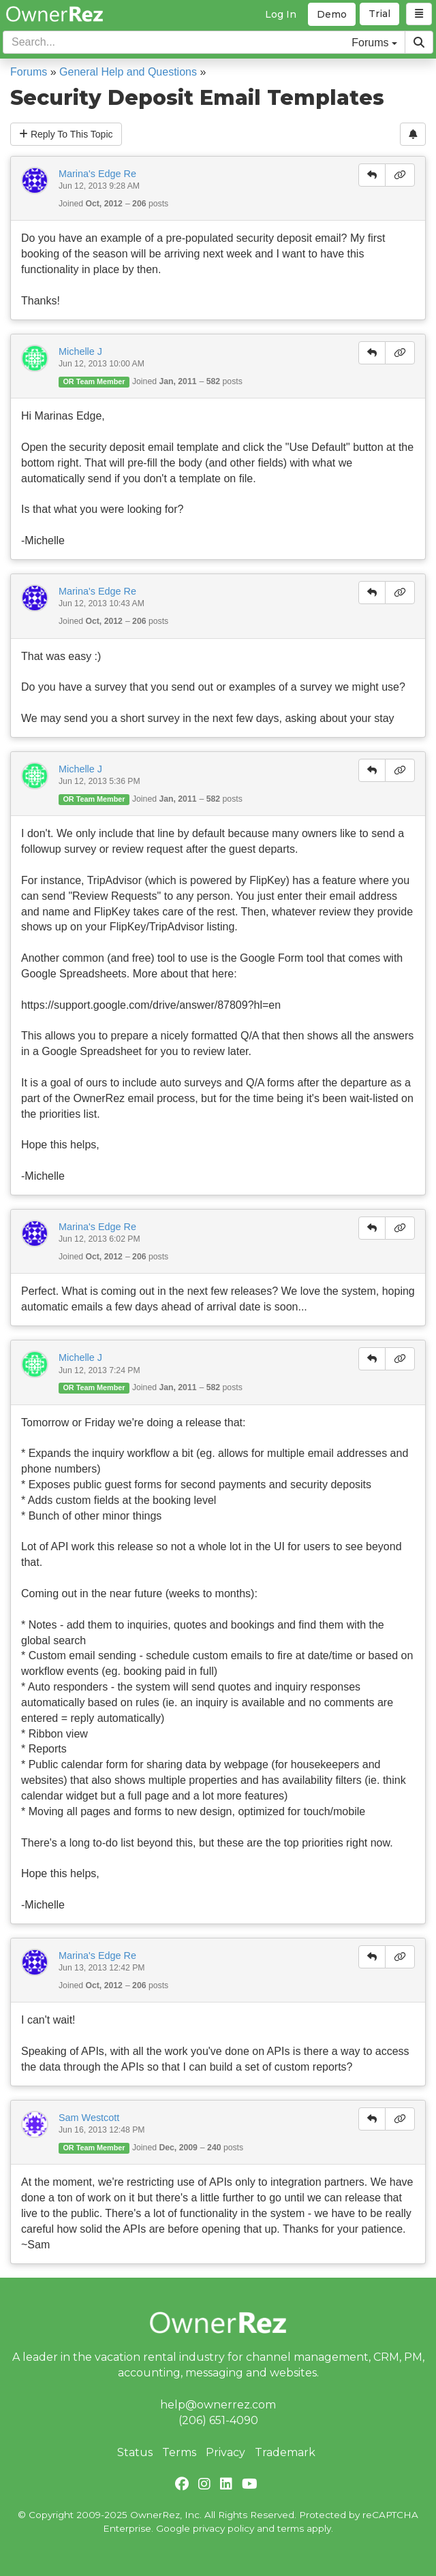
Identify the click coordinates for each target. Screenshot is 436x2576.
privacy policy (223, 2528)
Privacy (225, 2452)
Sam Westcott (89, 2117)
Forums (28, 72)
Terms (179, 2452)
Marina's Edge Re (97, 173)
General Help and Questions (128, 72)
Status (135, 2452)
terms (290, 2528)
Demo (332, 14)
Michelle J (80, 351)
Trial (379, 14)
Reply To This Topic (66, 134)
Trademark (285, 2452)
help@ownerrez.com (218, 2404)
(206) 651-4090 (218, 2420)
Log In (280, 14)
